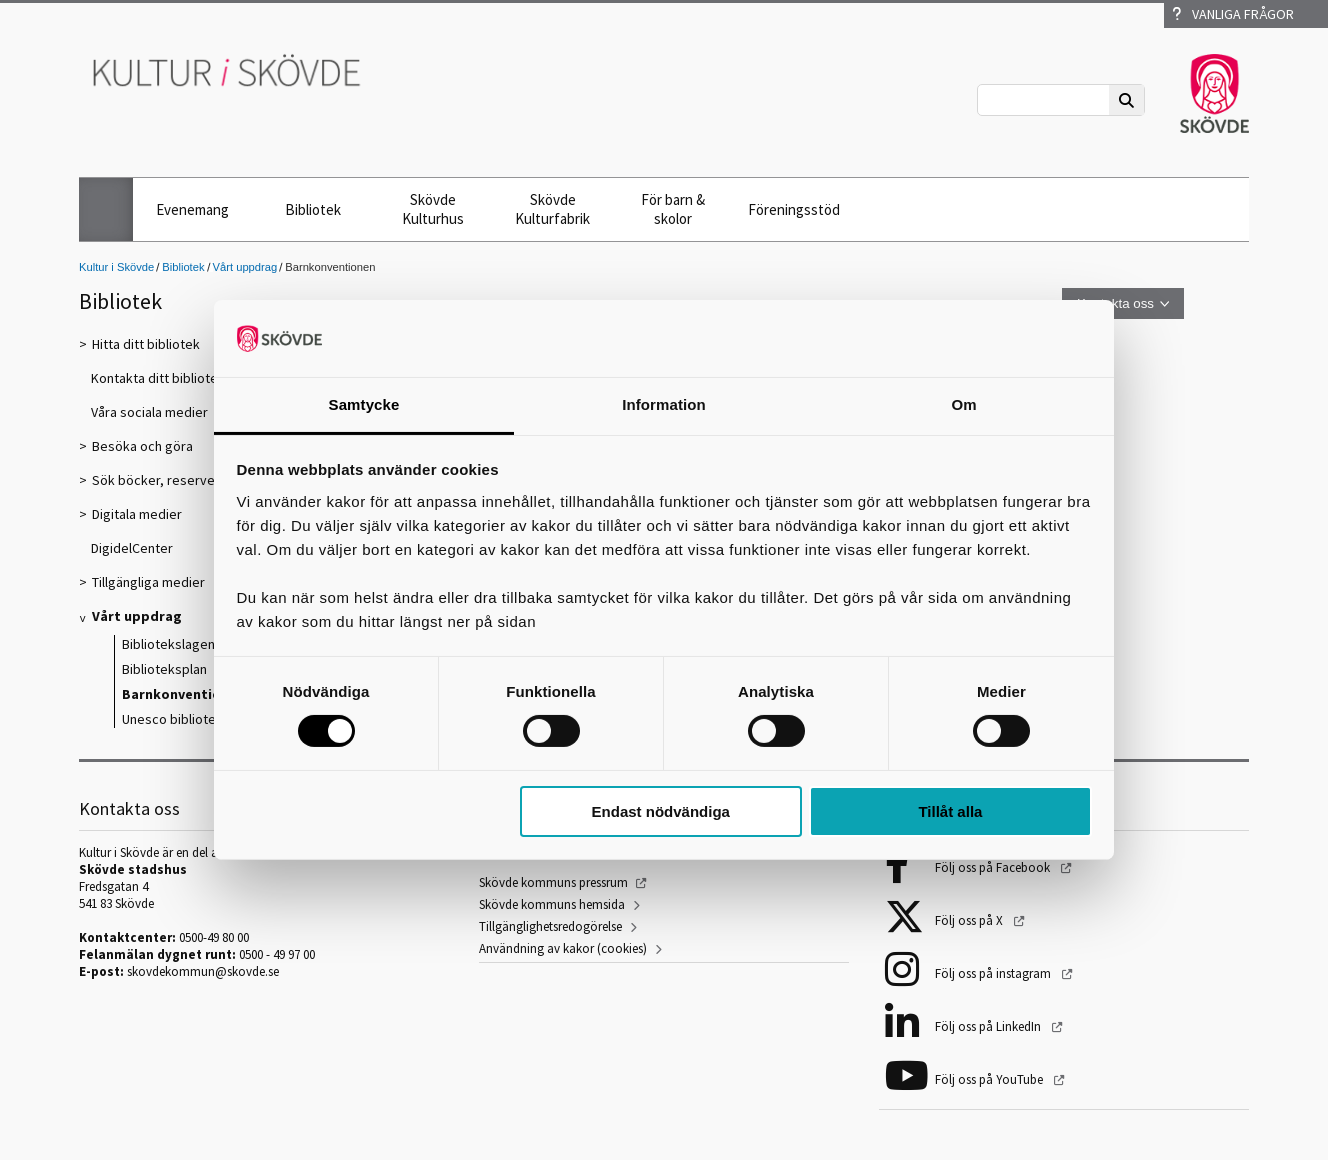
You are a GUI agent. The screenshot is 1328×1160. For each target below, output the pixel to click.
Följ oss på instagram (994, 973)
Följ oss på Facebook (994, 867)
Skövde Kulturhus (433, 209)
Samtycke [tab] (364, 404)
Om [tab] (963, 404)
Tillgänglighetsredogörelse (550, 926)
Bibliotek (313, 209)
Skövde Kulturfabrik (552, 209)
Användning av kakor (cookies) (563, 948)
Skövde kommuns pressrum (553, 882)
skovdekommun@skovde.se (203, 971)
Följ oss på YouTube (990, 1079)
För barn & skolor (673, 209)
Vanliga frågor (1233, 14)
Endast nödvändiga (661, 811)
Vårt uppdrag (245, 267)
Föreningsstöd (794, 209)
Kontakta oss (1115, 303)
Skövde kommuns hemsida (552, 904)
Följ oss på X (970, 920)
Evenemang (192, 209)
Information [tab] (664, 404)
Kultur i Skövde (116, 267)
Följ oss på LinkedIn (989, 1026)
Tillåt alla (950, 811)
